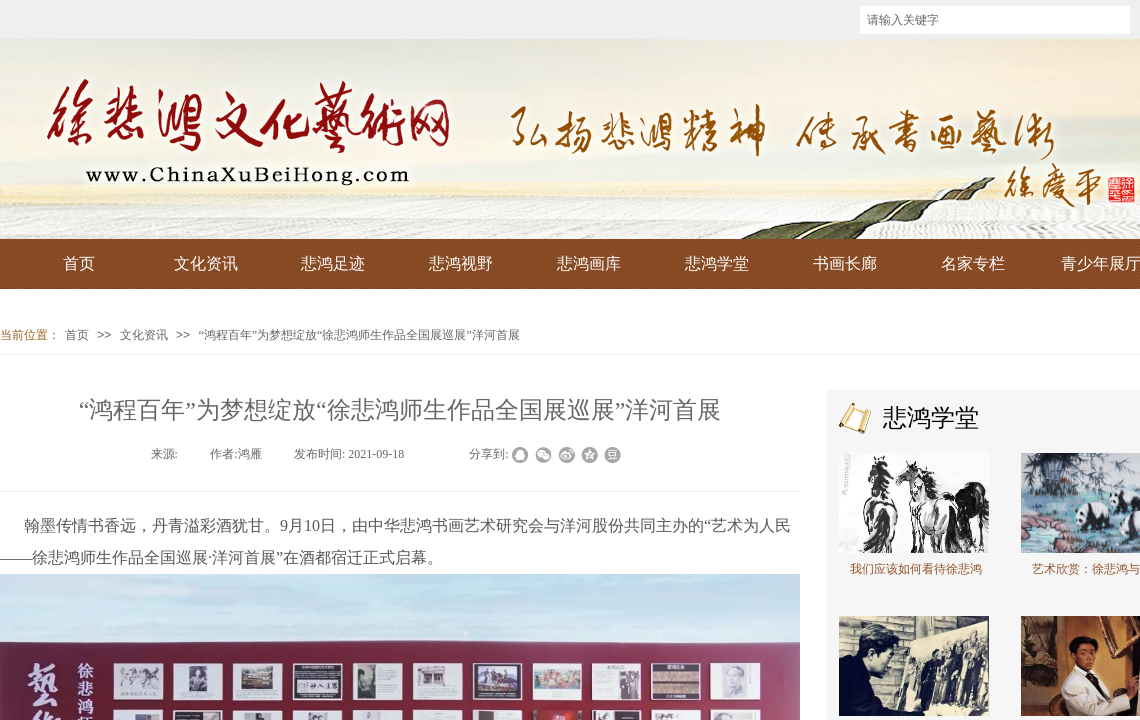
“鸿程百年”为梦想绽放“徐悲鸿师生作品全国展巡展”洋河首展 (358, 335)
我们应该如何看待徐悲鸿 (916, 569)
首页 (77, 335)
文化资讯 (144, 335)
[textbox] (995, 20)
